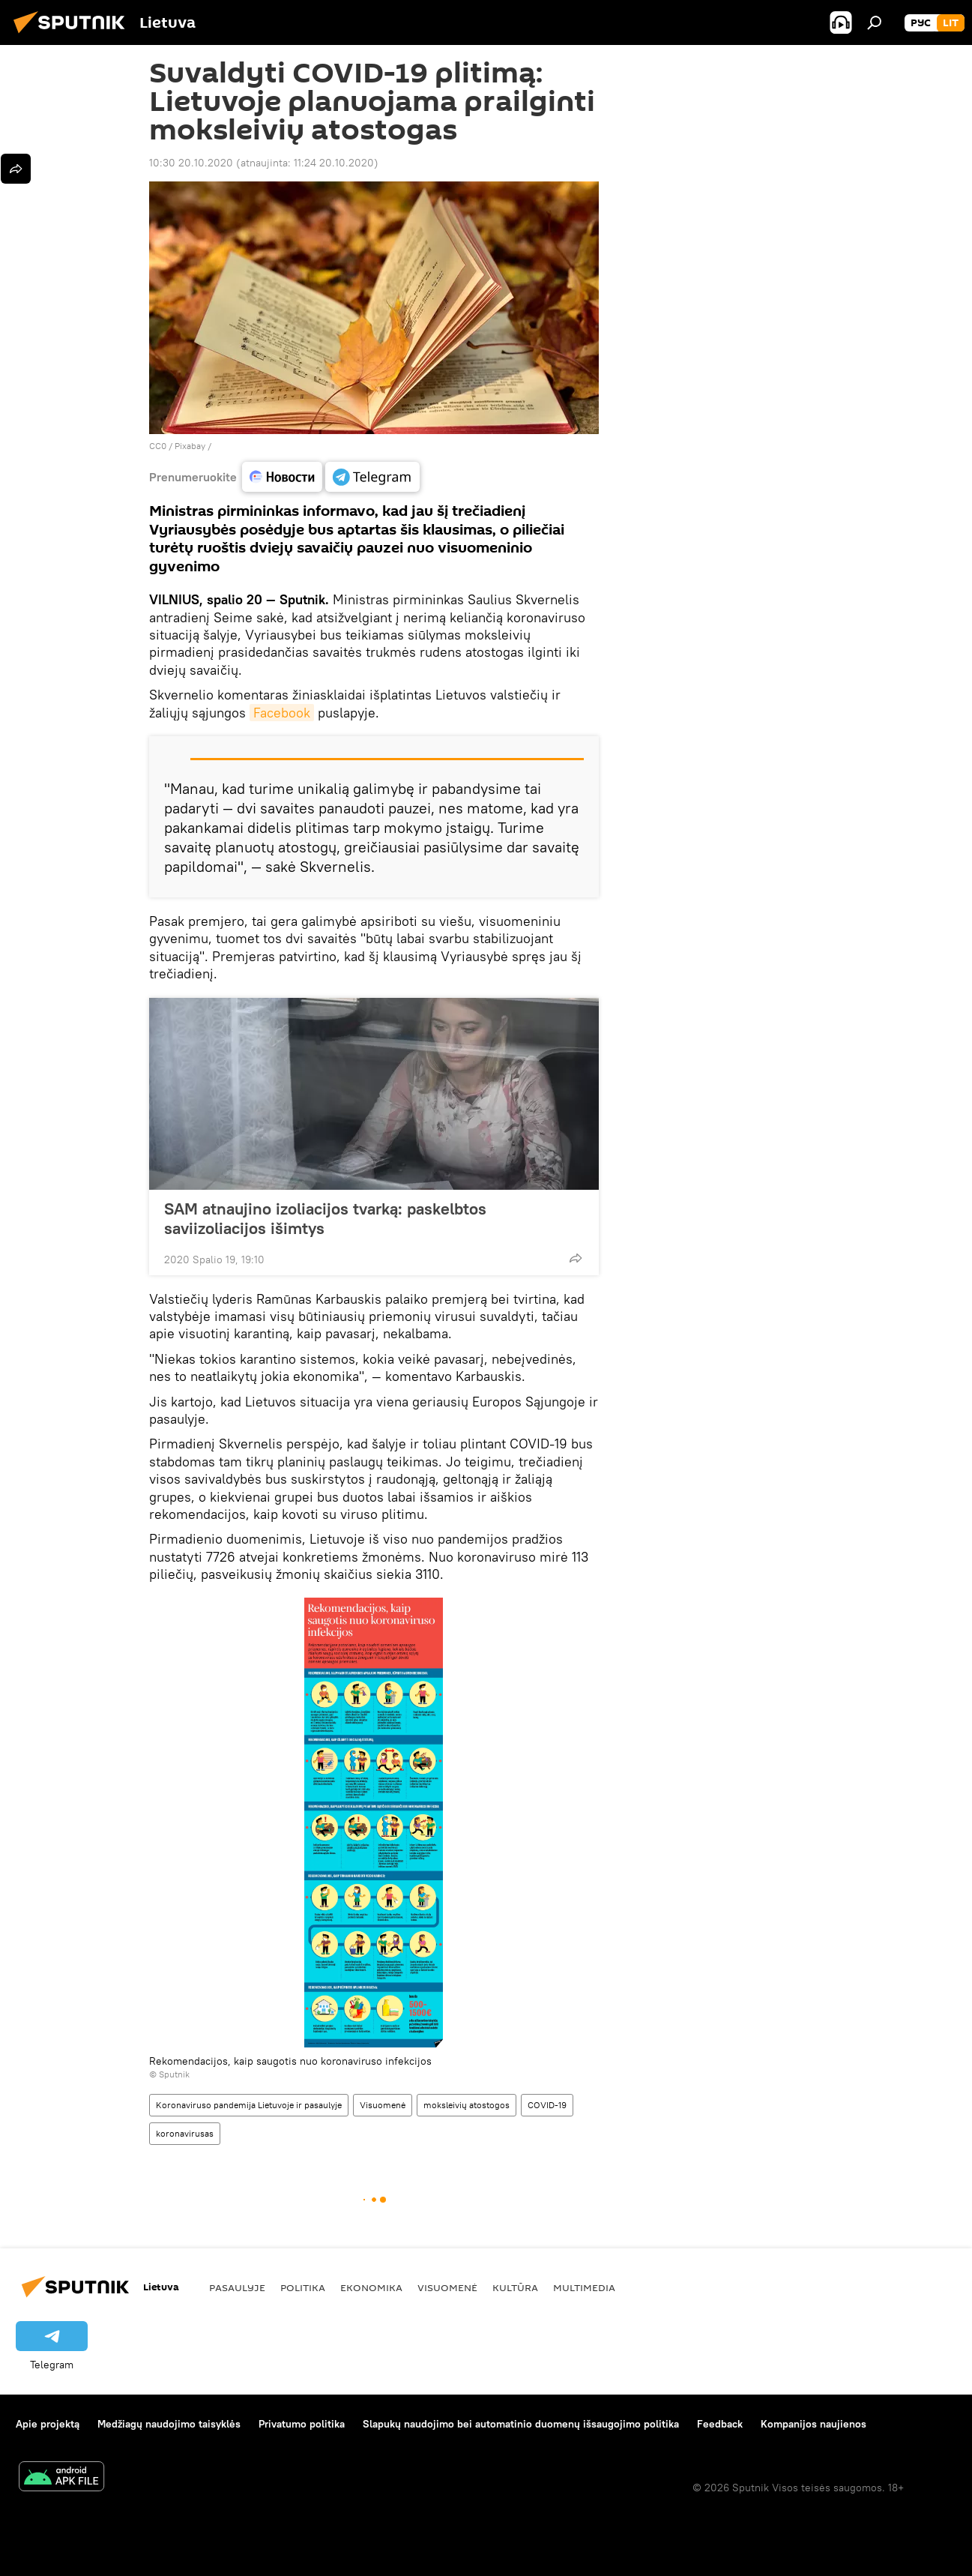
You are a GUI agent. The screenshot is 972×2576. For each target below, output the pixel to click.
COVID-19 (547, 2104)
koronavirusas (185, 2133)
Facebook (281, 712)
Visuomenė (382, 2104)
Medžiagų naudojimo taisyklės (169, 2424)
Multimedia (584, 2287)
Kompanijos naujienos (813, 2424)
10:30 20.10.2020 (191, 162)
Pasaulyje (237, 2287)
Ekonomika (371, 2287)
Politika (302, 2287)
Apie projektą (47, 2424)
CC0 (157, 445)
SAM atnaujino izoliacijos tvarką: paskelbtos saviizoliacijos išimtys (325, 1218)
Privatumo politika (302, 2424)
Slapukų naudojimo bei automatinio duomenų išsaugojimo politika (521, 2424)
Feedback (720, 2424)
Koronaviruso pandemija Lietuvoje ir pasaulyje (249, 2104)
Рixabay (190, 445)
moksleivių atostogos (466, 2104)
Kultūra (515, 2287)
